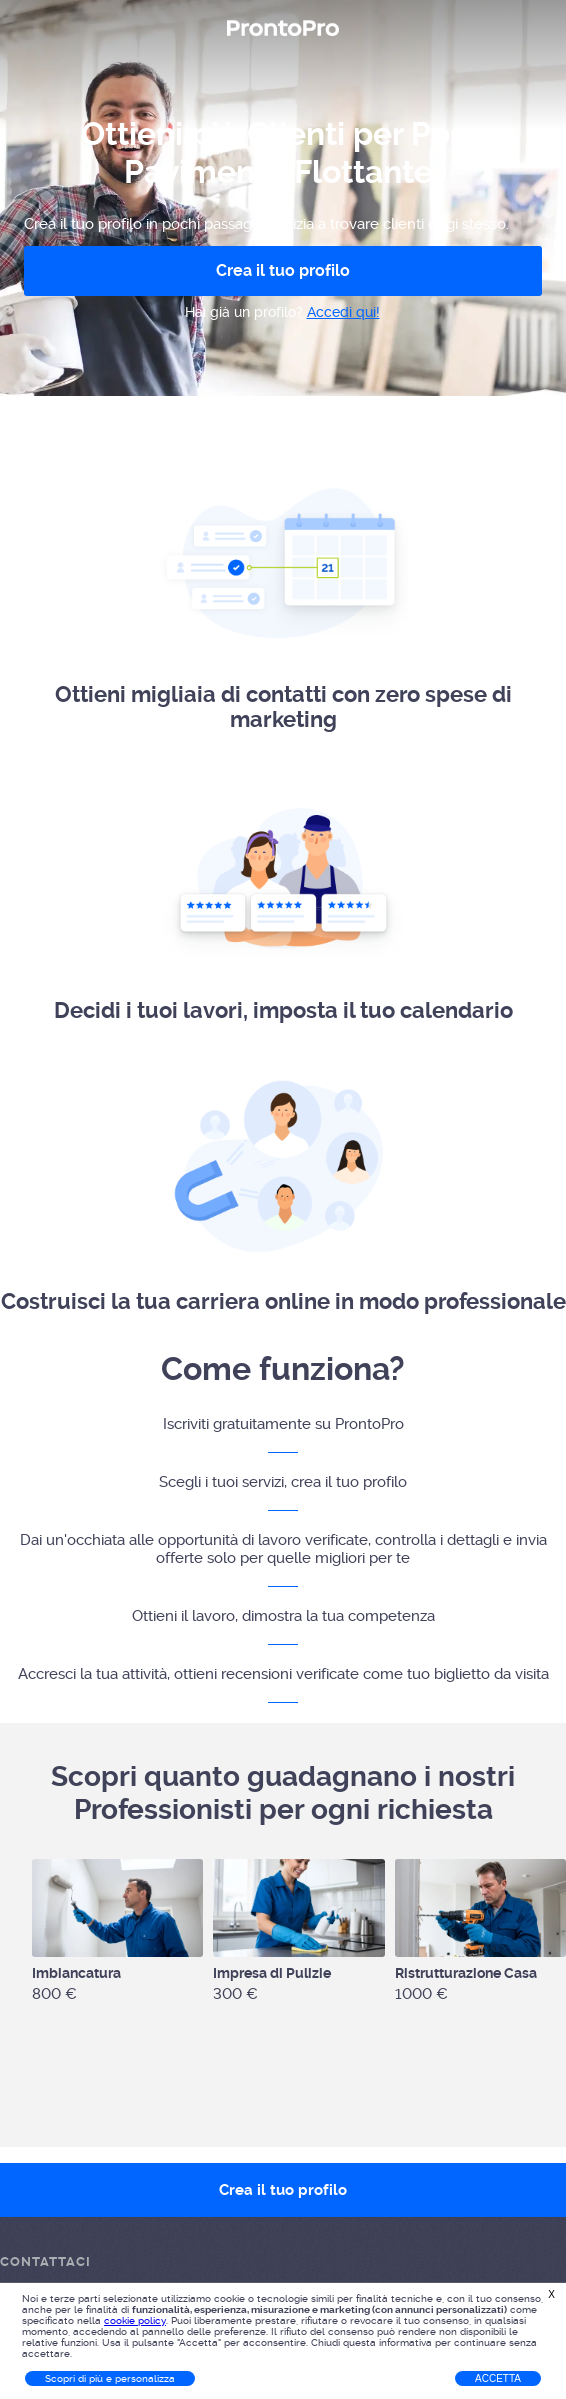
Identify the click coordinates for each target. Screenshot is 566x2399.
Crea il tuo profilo (283, 270)
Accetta (498, 2378)
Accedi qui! (343, 312)
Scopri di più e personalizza (110, 2378)
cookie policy (135, 2320)
